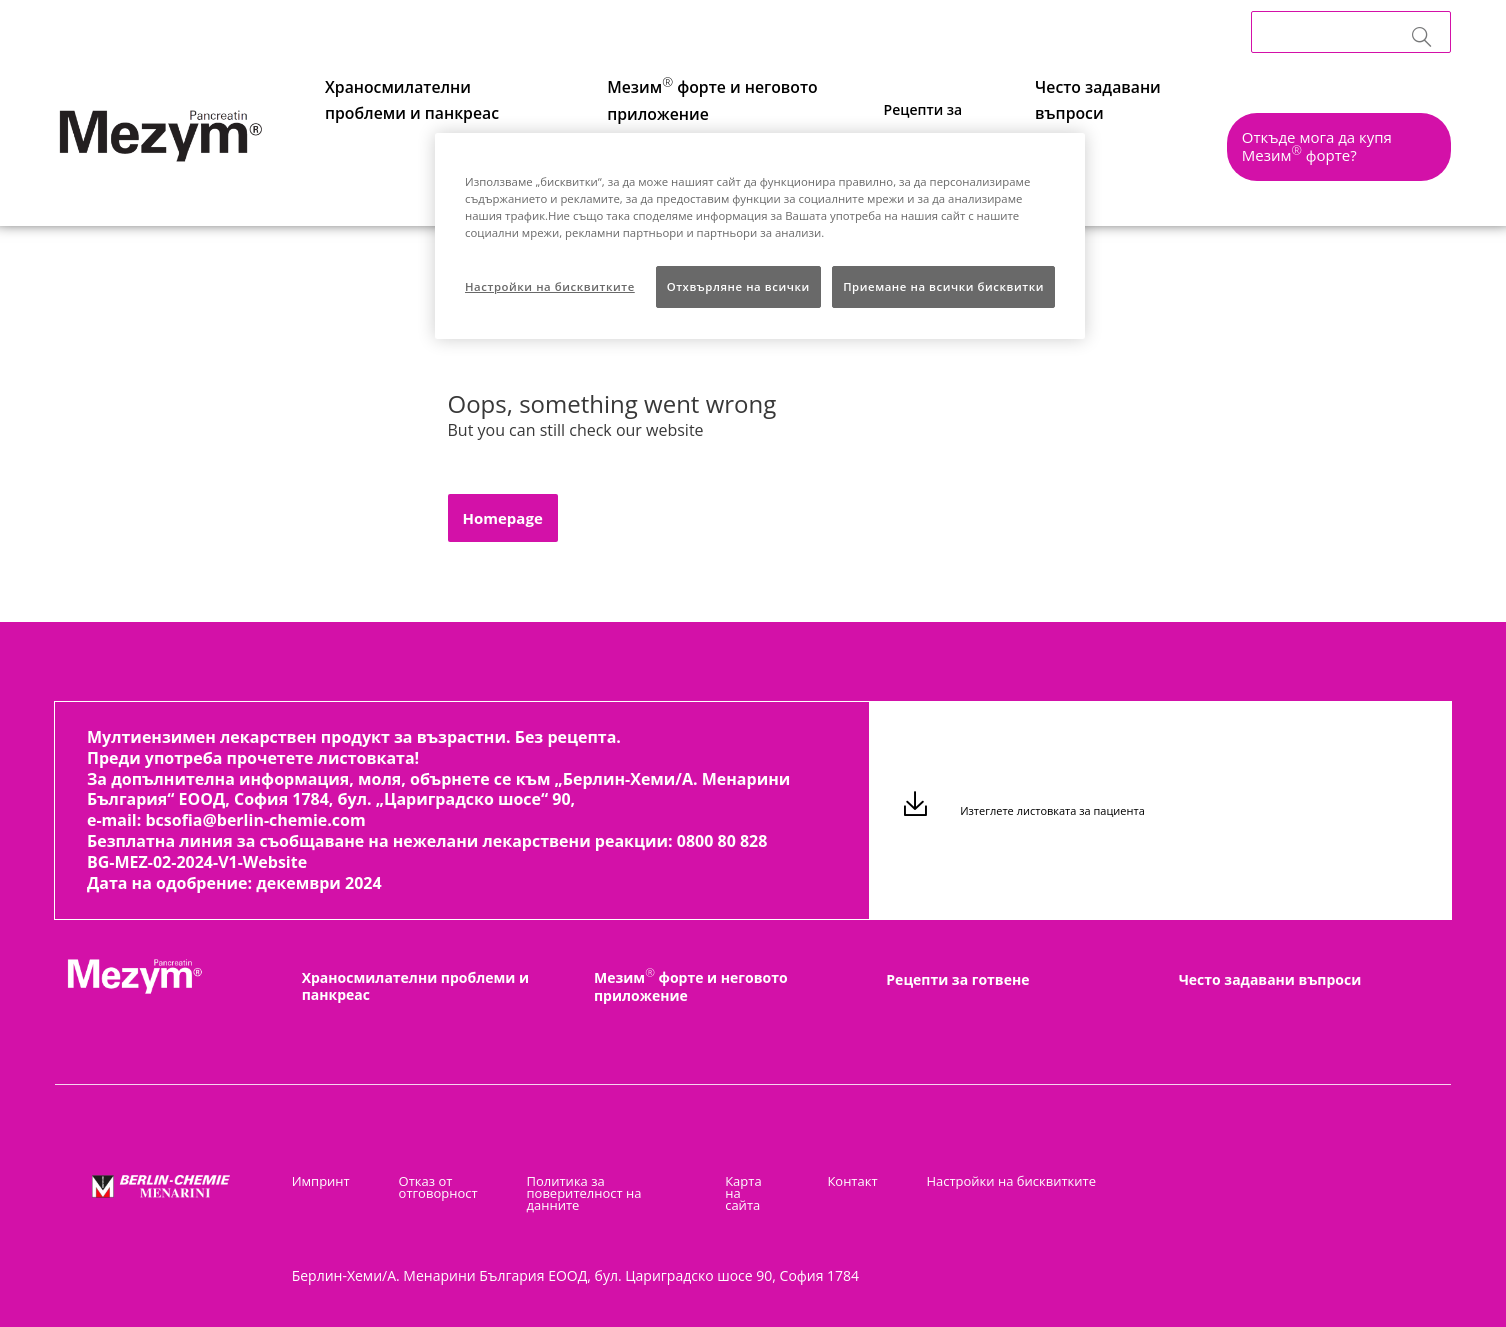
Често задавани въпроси (1080, 144)
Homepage (503, 518)
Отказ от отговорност (429, 1187)
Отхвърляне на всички (738, 286)
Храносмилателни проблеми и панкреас (416, 986)
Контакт (861, 1181)
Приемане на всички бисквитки (943, 286)
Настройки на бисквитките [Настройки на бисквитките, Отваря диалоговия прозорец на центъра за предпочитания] (550, 286)
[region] (760, 236)
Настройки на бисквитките (1011, 1181)
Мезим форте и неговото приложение (691, 986)
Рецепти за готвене (957, 979)
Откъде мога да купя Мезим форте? (1327, 146)
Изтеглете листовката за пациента (1050, 813)
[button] (1328, 153)
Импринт (321, 1181)
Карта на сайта (760, 1187)
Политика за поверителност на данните (579, 1193)
